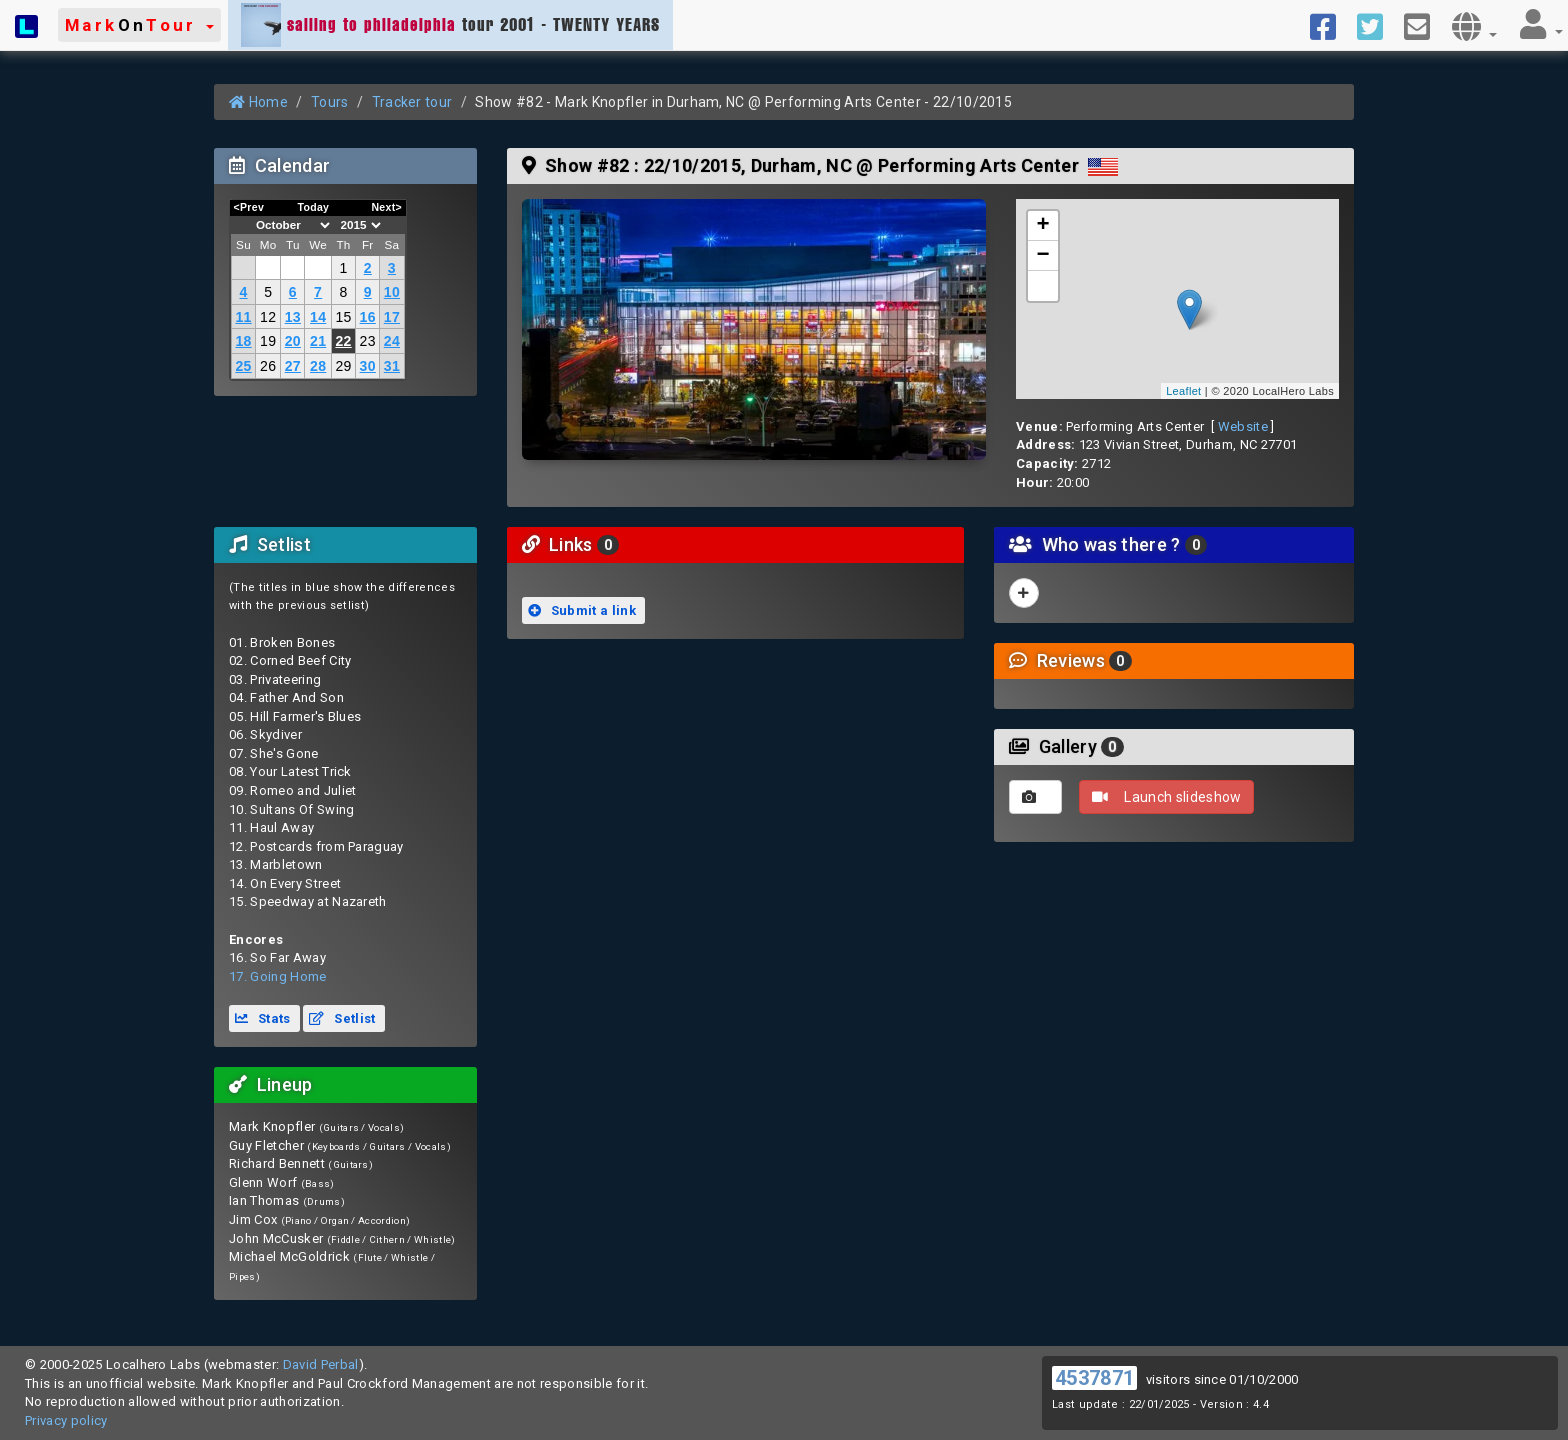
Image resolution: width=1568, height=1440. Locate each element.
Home (258, 102)
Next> (386, 207)
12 (268, 317)
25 (243, 366)
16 (368, 317)
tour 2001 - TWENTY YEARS (450, 25)
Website (1243, 426)
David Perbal (321, 1364)
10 (392, 292)
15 (343, 317)
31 (392, 366)
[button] (139, 25)
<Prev (249, 207)
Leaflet (1183, 391)
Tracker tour (412, 102)
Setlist (342, 1018)
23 (368, 341)
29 (343, 366)
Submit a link (582, 610)
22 (343, 341)
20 (293, 341)
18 (243, 341)
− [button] (1044, 256)
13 (293, 317)
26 (268, 366)
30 (368, 366)
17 (392, 317)
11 (243, 317)
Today (313, 207)
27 (293, 366)
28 (318, 366)
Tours (330, 102)
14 (318, 317)
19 (268, 341)
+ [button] (1044, 226)
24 (392, 341)
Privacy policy (66, 1420)
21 (318, 341)
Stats (263, 1018)
